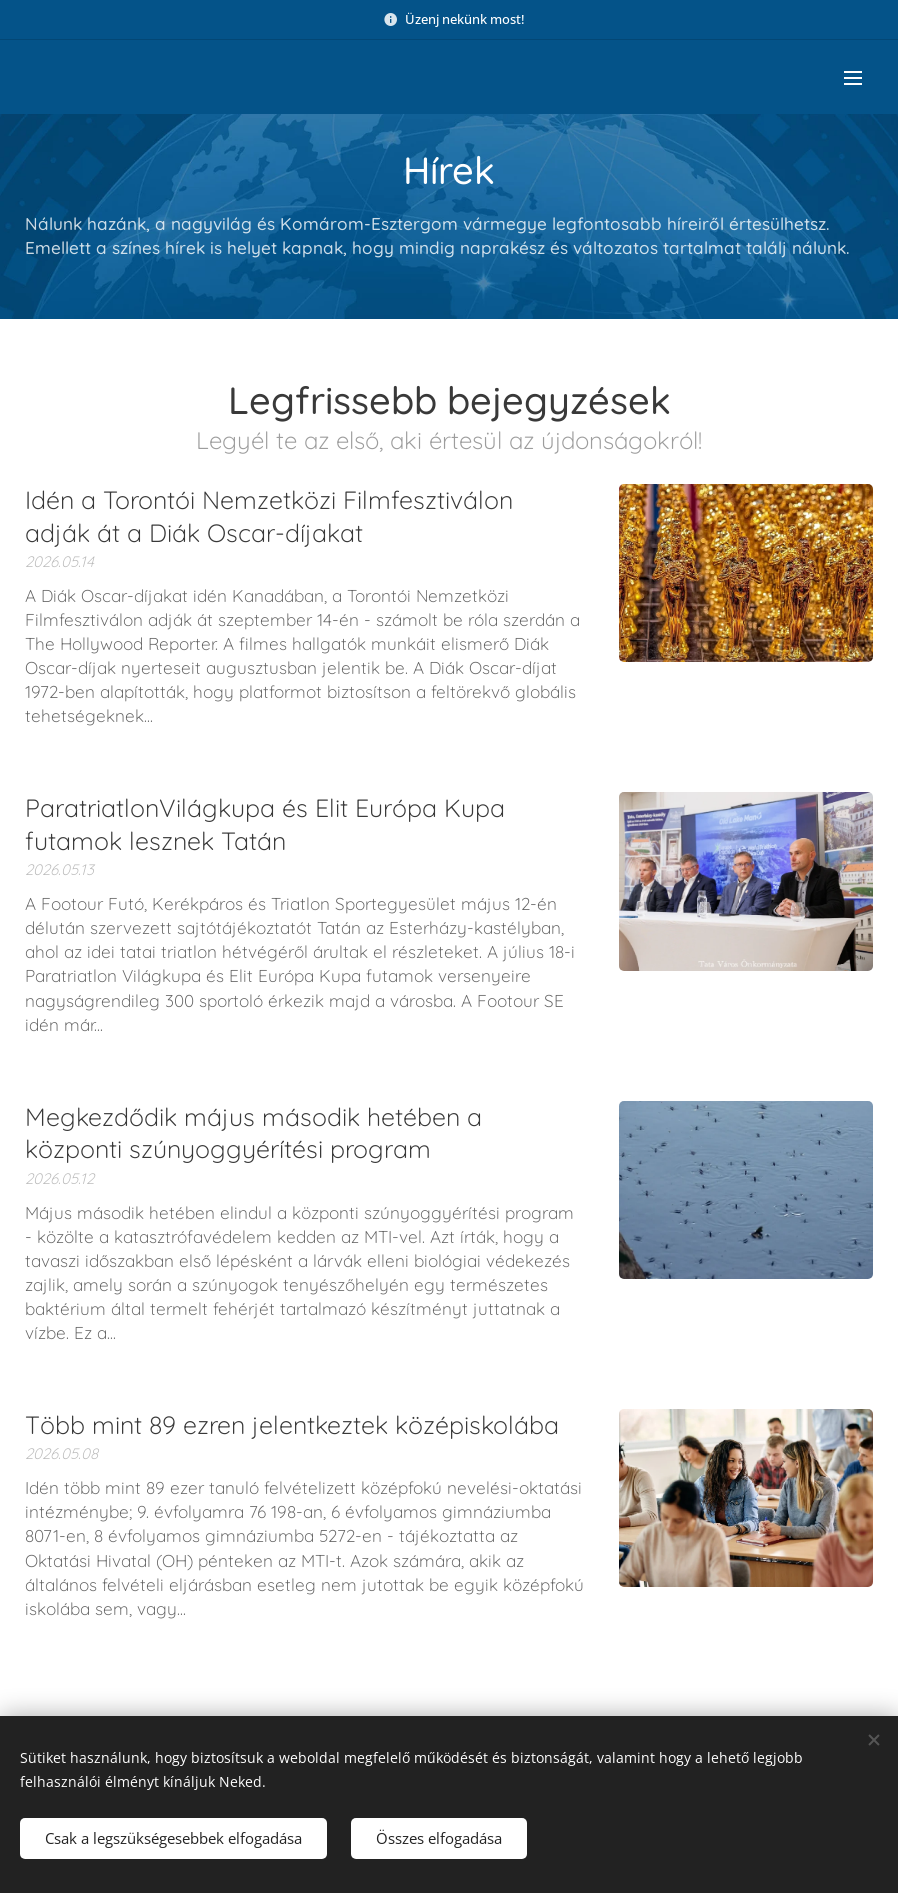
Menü (853, 78)
